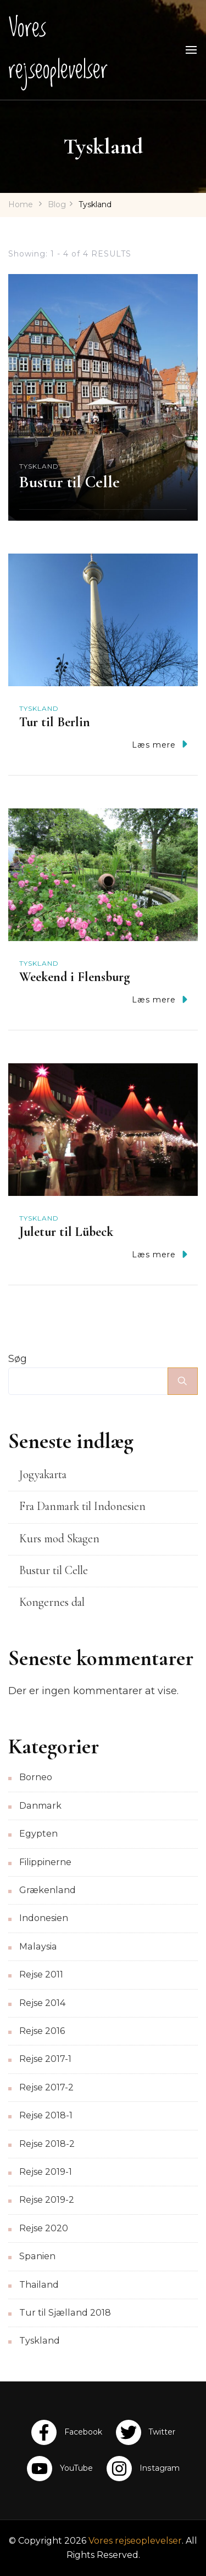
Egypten (38, 1833)
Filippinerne (45, 1862)
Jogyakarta (42, 1474)
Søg (17, 1359)
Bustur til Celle (69, 482)
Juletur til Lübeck (66, 1232)
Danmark (40, 1805)
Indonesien (43, 1918)
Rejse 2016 (42, 2031)
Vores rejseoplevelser (58, 49)
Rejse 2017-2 (46, 2087)
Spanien (37, 2256)
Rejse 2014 (42, 2003)
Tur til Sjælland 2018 (65, 2312)
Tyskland (39, 466)
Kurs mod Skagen (59, 1538)
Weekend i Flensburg (74, 977)
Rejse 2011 (41, 1974)
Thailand (39, 2284)
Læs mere (159, 744)
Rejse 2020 (43, 2228)
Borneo (35, 1777)
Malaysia (38, 1946)
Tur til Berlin (54, 722)
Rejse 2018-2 (47, 2144)
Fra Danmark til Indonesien (82, 1506)
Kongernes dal (52, 1602)
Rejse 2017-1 (45, 2059)
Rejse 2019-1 (45, 2172)
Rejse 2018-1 (46, 2115)
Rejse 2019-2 (46, 2200)
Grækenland (47, 1890)
